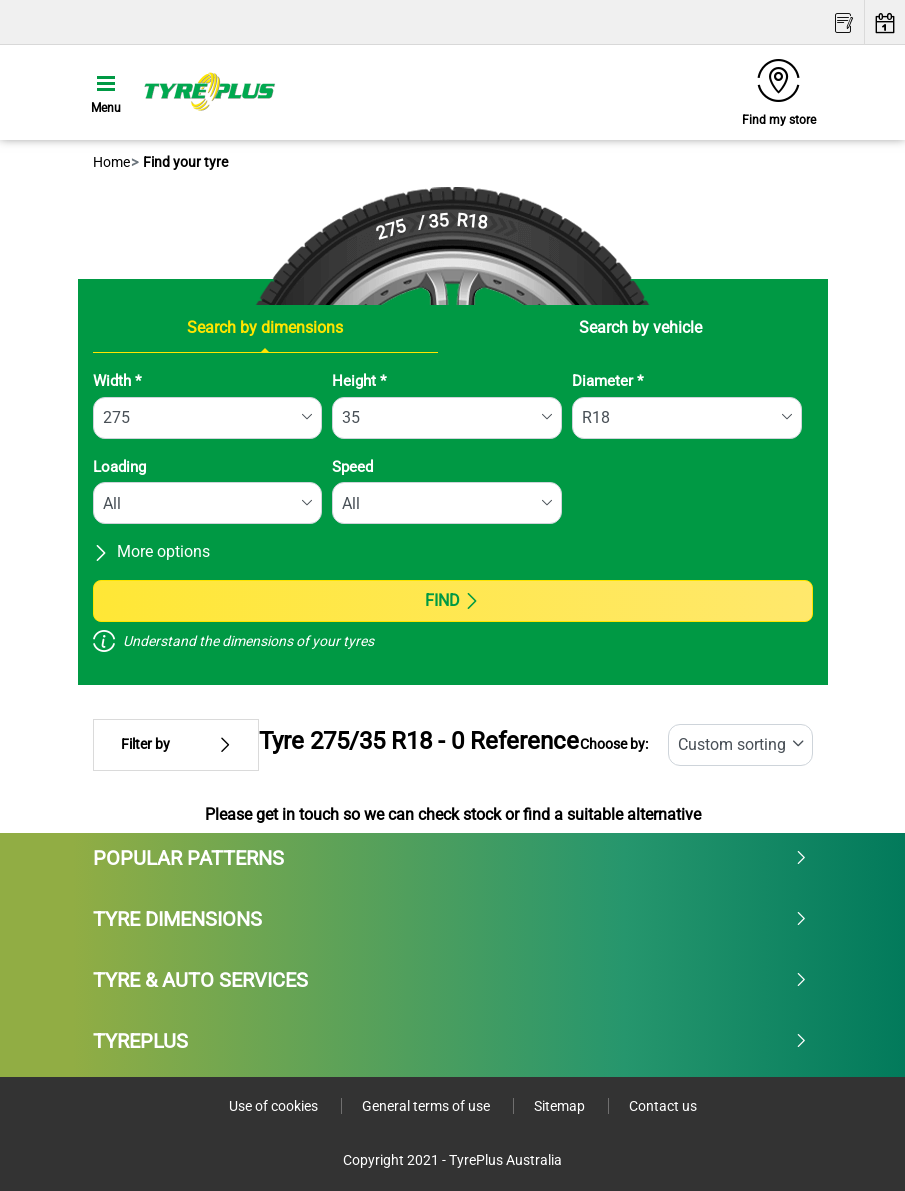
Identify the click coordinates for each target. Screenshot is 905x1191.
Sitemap (561, 1106)
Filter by (176, 744)
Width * (117, 381)
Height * (359, 381)
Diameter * (607, 381)
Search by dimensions (265, 327)
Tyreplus (450, 1041)
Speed (352, 467)
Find (452, 600)
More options (151, 551)
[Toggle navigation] (106, 92)
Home (111, 162)
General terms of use (427, 1106)
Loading (119, 467)
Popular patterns (450, 858)
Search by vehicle (640, 327)
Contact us (663, 1106)
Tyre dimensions (450, 919)
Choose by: (614, 744)
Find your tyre (184, 162)
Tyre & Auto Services (450, 980)
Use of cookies (275, 1106)
